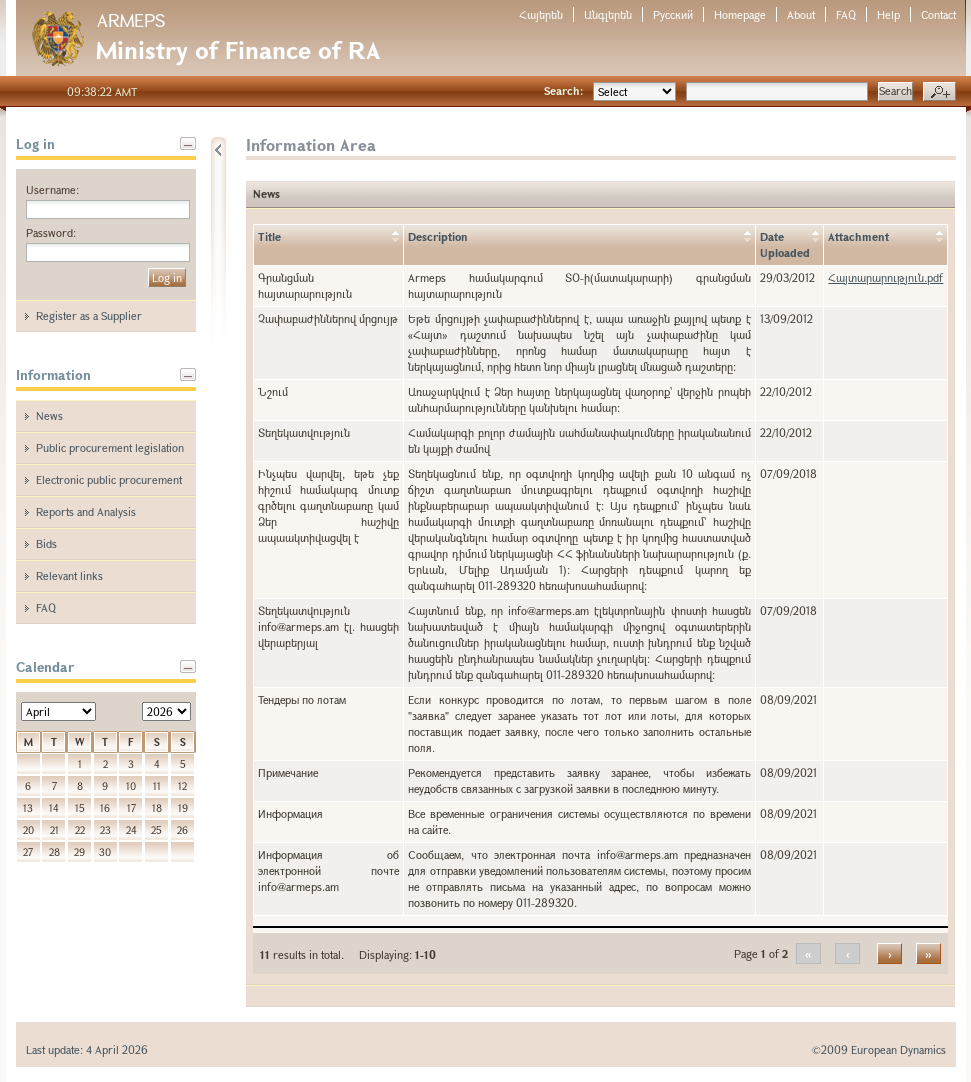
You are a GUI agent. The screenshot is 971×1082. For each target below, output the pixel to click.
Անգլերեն (608, 14)
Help (888, 14)
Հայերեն (541, 14)
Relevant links (69, 575)
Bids (46, 543)
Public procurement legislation (110, 447)
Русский (673, 14)
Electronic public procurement (109, 479)
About (801, 14)
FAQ (846, 14)
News (49, 415)
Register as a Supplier (89, 315)
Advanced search (939, 92)
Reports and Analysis (86, 511)
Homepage (740, 14)
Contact (938, 14)
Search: (563, 90)
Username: (52, 189)
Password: (51, 232)
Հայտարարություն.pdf (885, 277)
